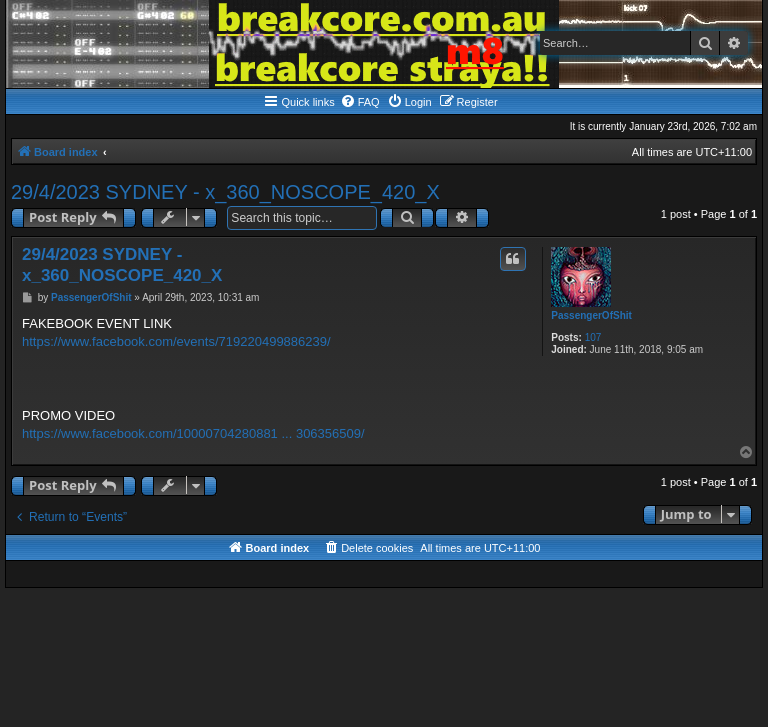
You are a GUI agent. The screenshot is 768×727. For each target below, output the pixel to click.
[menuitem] (360, 102)
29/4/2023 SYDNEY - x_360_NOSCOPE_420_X (225, 192)
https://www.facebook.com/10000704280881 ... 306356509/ (193, 433)
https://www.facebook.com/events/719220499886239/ (176, 341)
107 (593, 337)
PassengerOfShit (591, 315)
